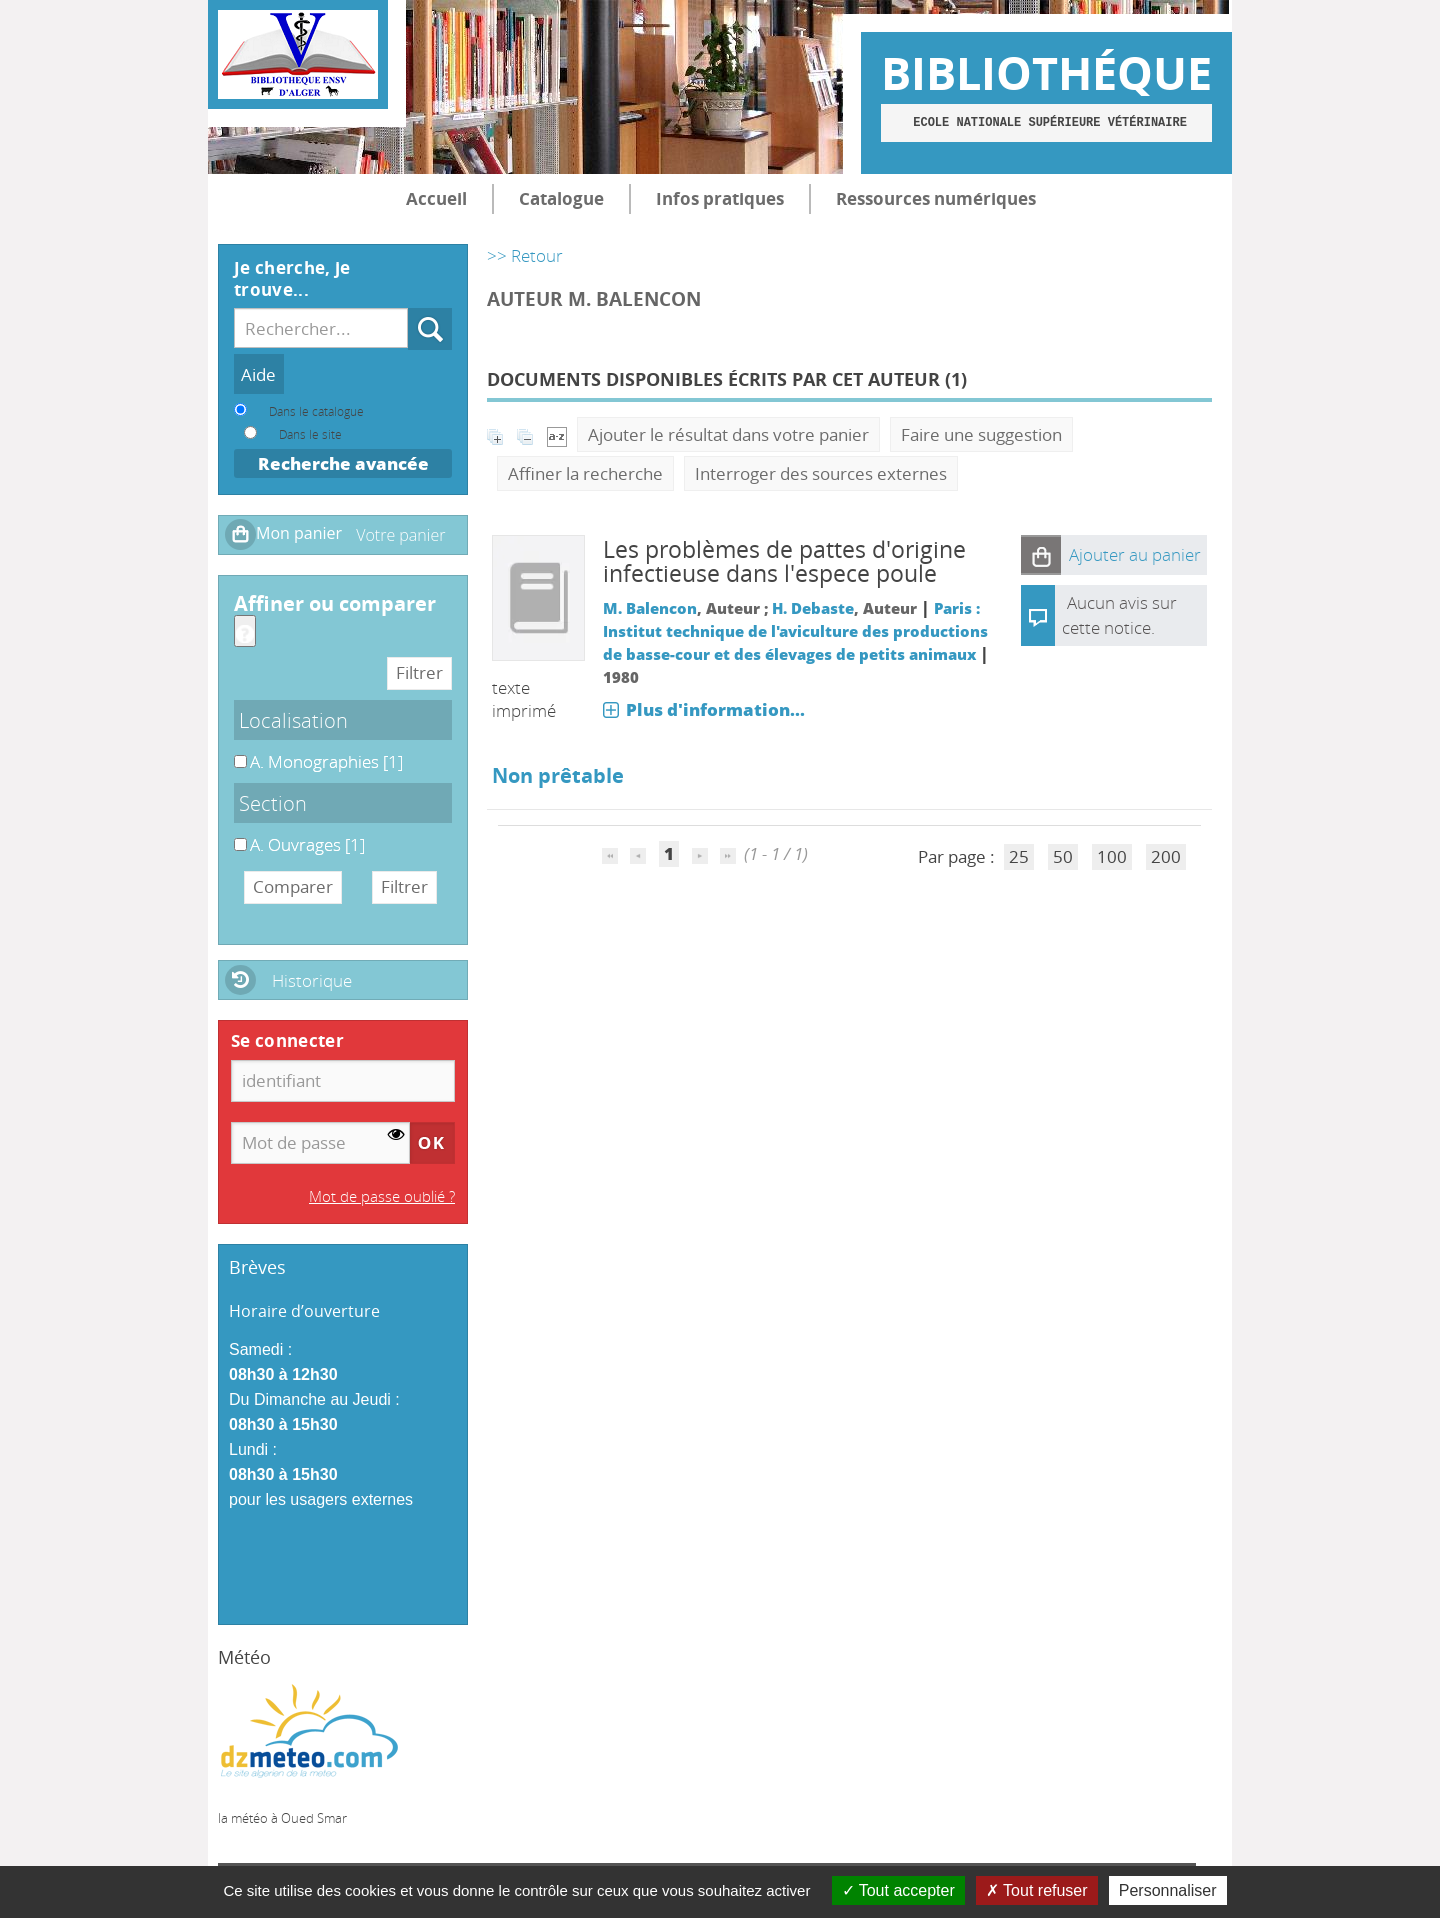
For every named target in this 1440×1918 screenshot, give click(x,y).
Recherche (408, 308)
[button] (1041, 555)
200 (1166, 856)
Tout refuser (1037, 1890)
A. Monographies (234, 750)
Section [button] (273, 803)
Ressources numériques (936, 198)
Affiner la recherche (585, 473)
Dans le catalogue (316, 411)
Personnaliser (1168, 1890)
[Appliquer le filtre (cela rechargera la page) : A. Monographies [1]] (326, 761)
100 (1112, 856)
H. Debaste (813, 608)
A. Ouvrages (234, 833)
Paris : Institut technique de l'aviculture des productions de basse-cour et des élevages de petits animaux (795, 631)
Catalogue (561, 198)
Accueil (436, 198)
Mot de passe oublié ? (382, 1196)
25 (1019, 856)
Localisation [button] (293, 720)
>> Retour (525, 255)
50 (1063, 856)
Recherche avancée (343, 463)
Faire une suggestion (981, 434)
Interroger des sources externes (821, 473)
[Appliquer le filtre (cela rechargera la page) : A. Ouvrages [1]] (307, 844)
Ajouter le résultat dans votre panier (728, 434)
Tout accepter (898, 1890)
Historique (312, 980)
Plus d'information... (715, 709)
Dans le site (310, 434)
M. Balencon (650, 608)
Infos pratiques (720, 198)
